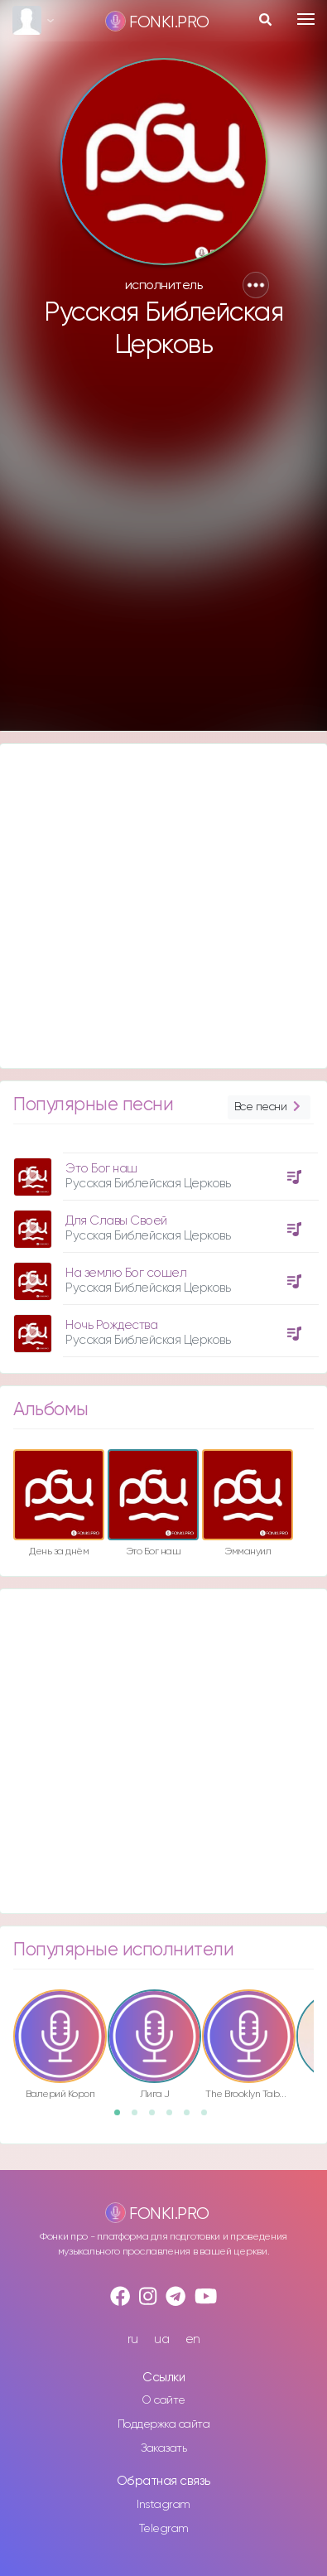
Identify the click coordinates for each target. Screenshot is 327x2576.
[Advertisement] (162, 552)
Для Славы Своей (116, 1221)
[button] (255, 285)
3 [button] (157, 2118)
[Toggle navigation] (306, 19)
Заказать (163, 2448)
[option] (163, 1248)
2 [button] (140, 2118)
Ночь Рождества (111, 1325)
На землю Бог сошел (125, 1273)
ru (132, 2339)
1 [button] (122, 2118)
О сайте (163, 2400)
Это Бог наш (101, 1168)
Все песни (269, 1107)
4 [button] (174, 2118)
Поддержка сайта (164, 2424)
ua (161, 2339)
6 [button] (209, 2118)
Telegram (164, 2529)
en (192, 2339)
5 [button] (192, 2118)
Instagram (163, 2505)
